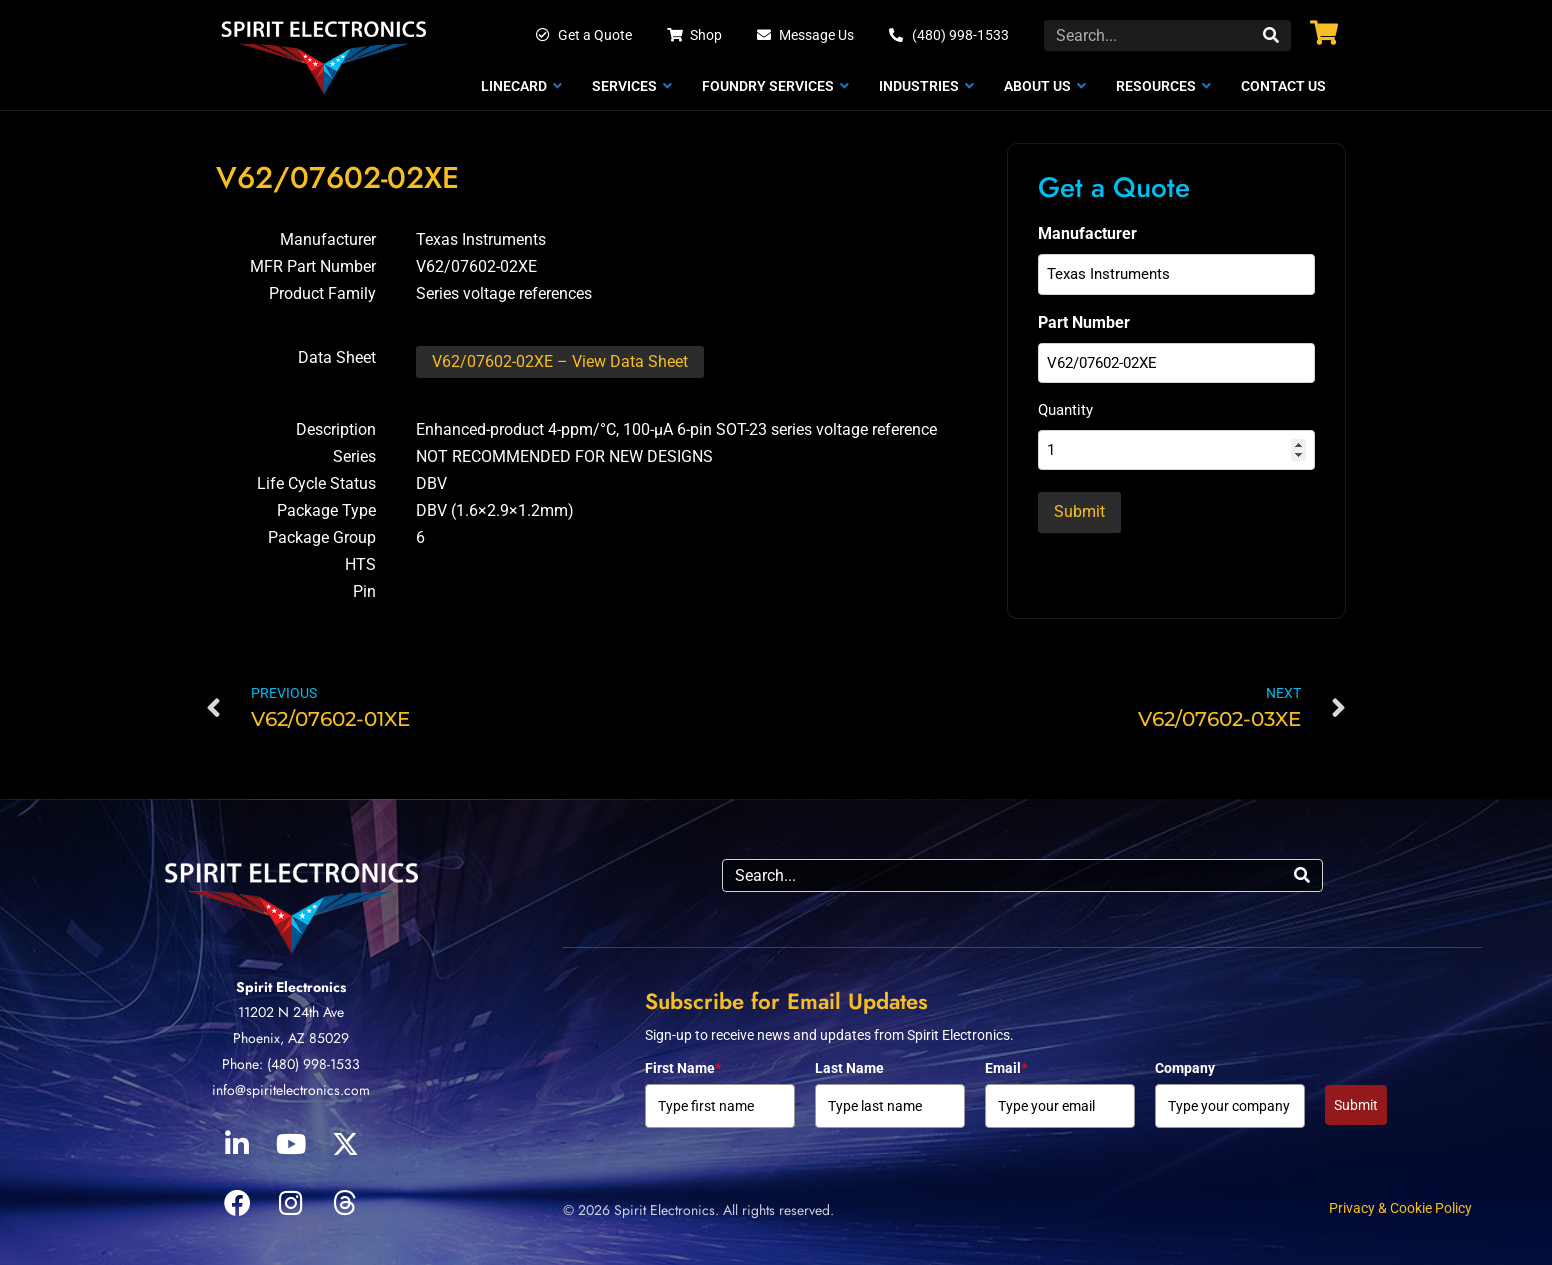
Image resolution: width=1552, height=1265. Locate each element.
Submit (1356, 1105)
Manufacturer (1087, 233)
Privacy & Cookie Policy (1400, 1208)
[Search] (1271, 35)
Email (1006, 1068)
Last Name (849, 1068)
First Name (683, 1068)
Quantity (1065, 410)
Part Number (1084, 321)
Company (1185, 1068)
